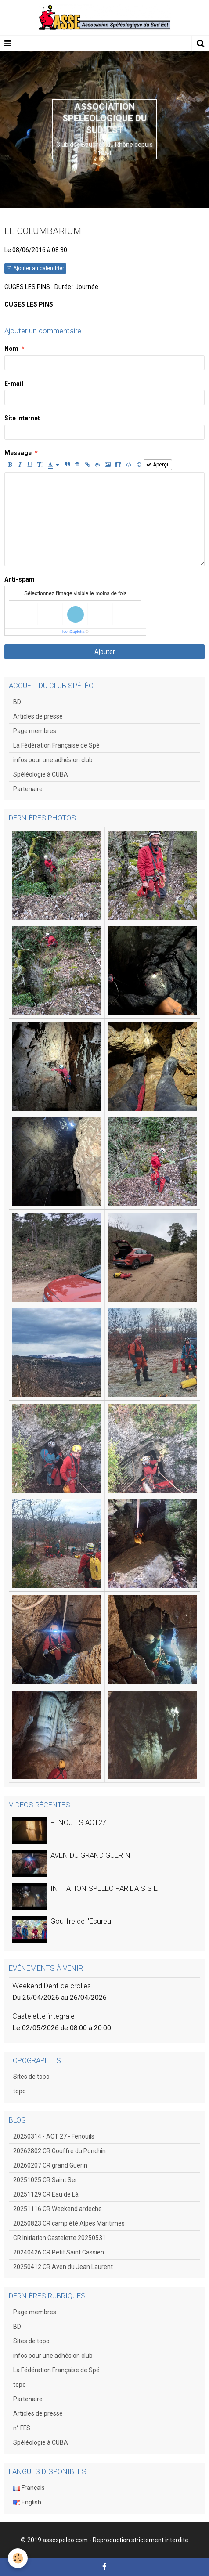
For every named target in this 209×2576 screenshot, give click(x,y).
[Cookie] (18, 2558)
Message (18, 452)
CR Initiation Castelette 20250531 (59, 2237)
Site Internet (22, 418)
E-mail (13, 383)
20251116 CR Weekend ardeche (57, 2208)
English (27, 2502)
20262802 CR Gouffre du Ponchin (59, 2150)
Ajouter (104, 651)
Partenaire (28, 788)
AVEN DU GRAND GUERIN (90, 1855)
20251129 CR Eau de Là (46, 2194)
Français (29, 2487)
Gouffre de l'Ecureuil (82, 1921)
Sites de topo (31, 2076)
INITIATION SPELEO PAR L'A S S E (104, 1888)
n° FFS (21, 2427)
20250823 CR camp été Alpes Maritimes (69, 2223)
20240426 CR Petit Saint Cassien (58, 2252)
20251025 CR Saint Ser (45, 2179)
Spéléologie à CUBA (40, 774)
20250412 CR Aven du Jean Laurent (63, 2266)
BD (17, 701)
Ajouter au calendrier (35, 268)
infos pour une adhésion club (53, 759)
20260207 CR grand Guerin (50, 2165)
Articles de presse (38, 716)
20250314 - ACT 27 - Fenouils (53, 2136)
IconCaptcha (73, 631)
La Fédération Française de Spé (56, 745)
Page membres (34, 730)
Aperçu (158, 465)
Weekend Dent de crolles (51, 1985)
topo (19, 2091)
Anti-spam (19, 579)
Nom (11, 348)
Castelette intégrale (43, 2016)
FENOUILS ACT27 (78, 1822)
